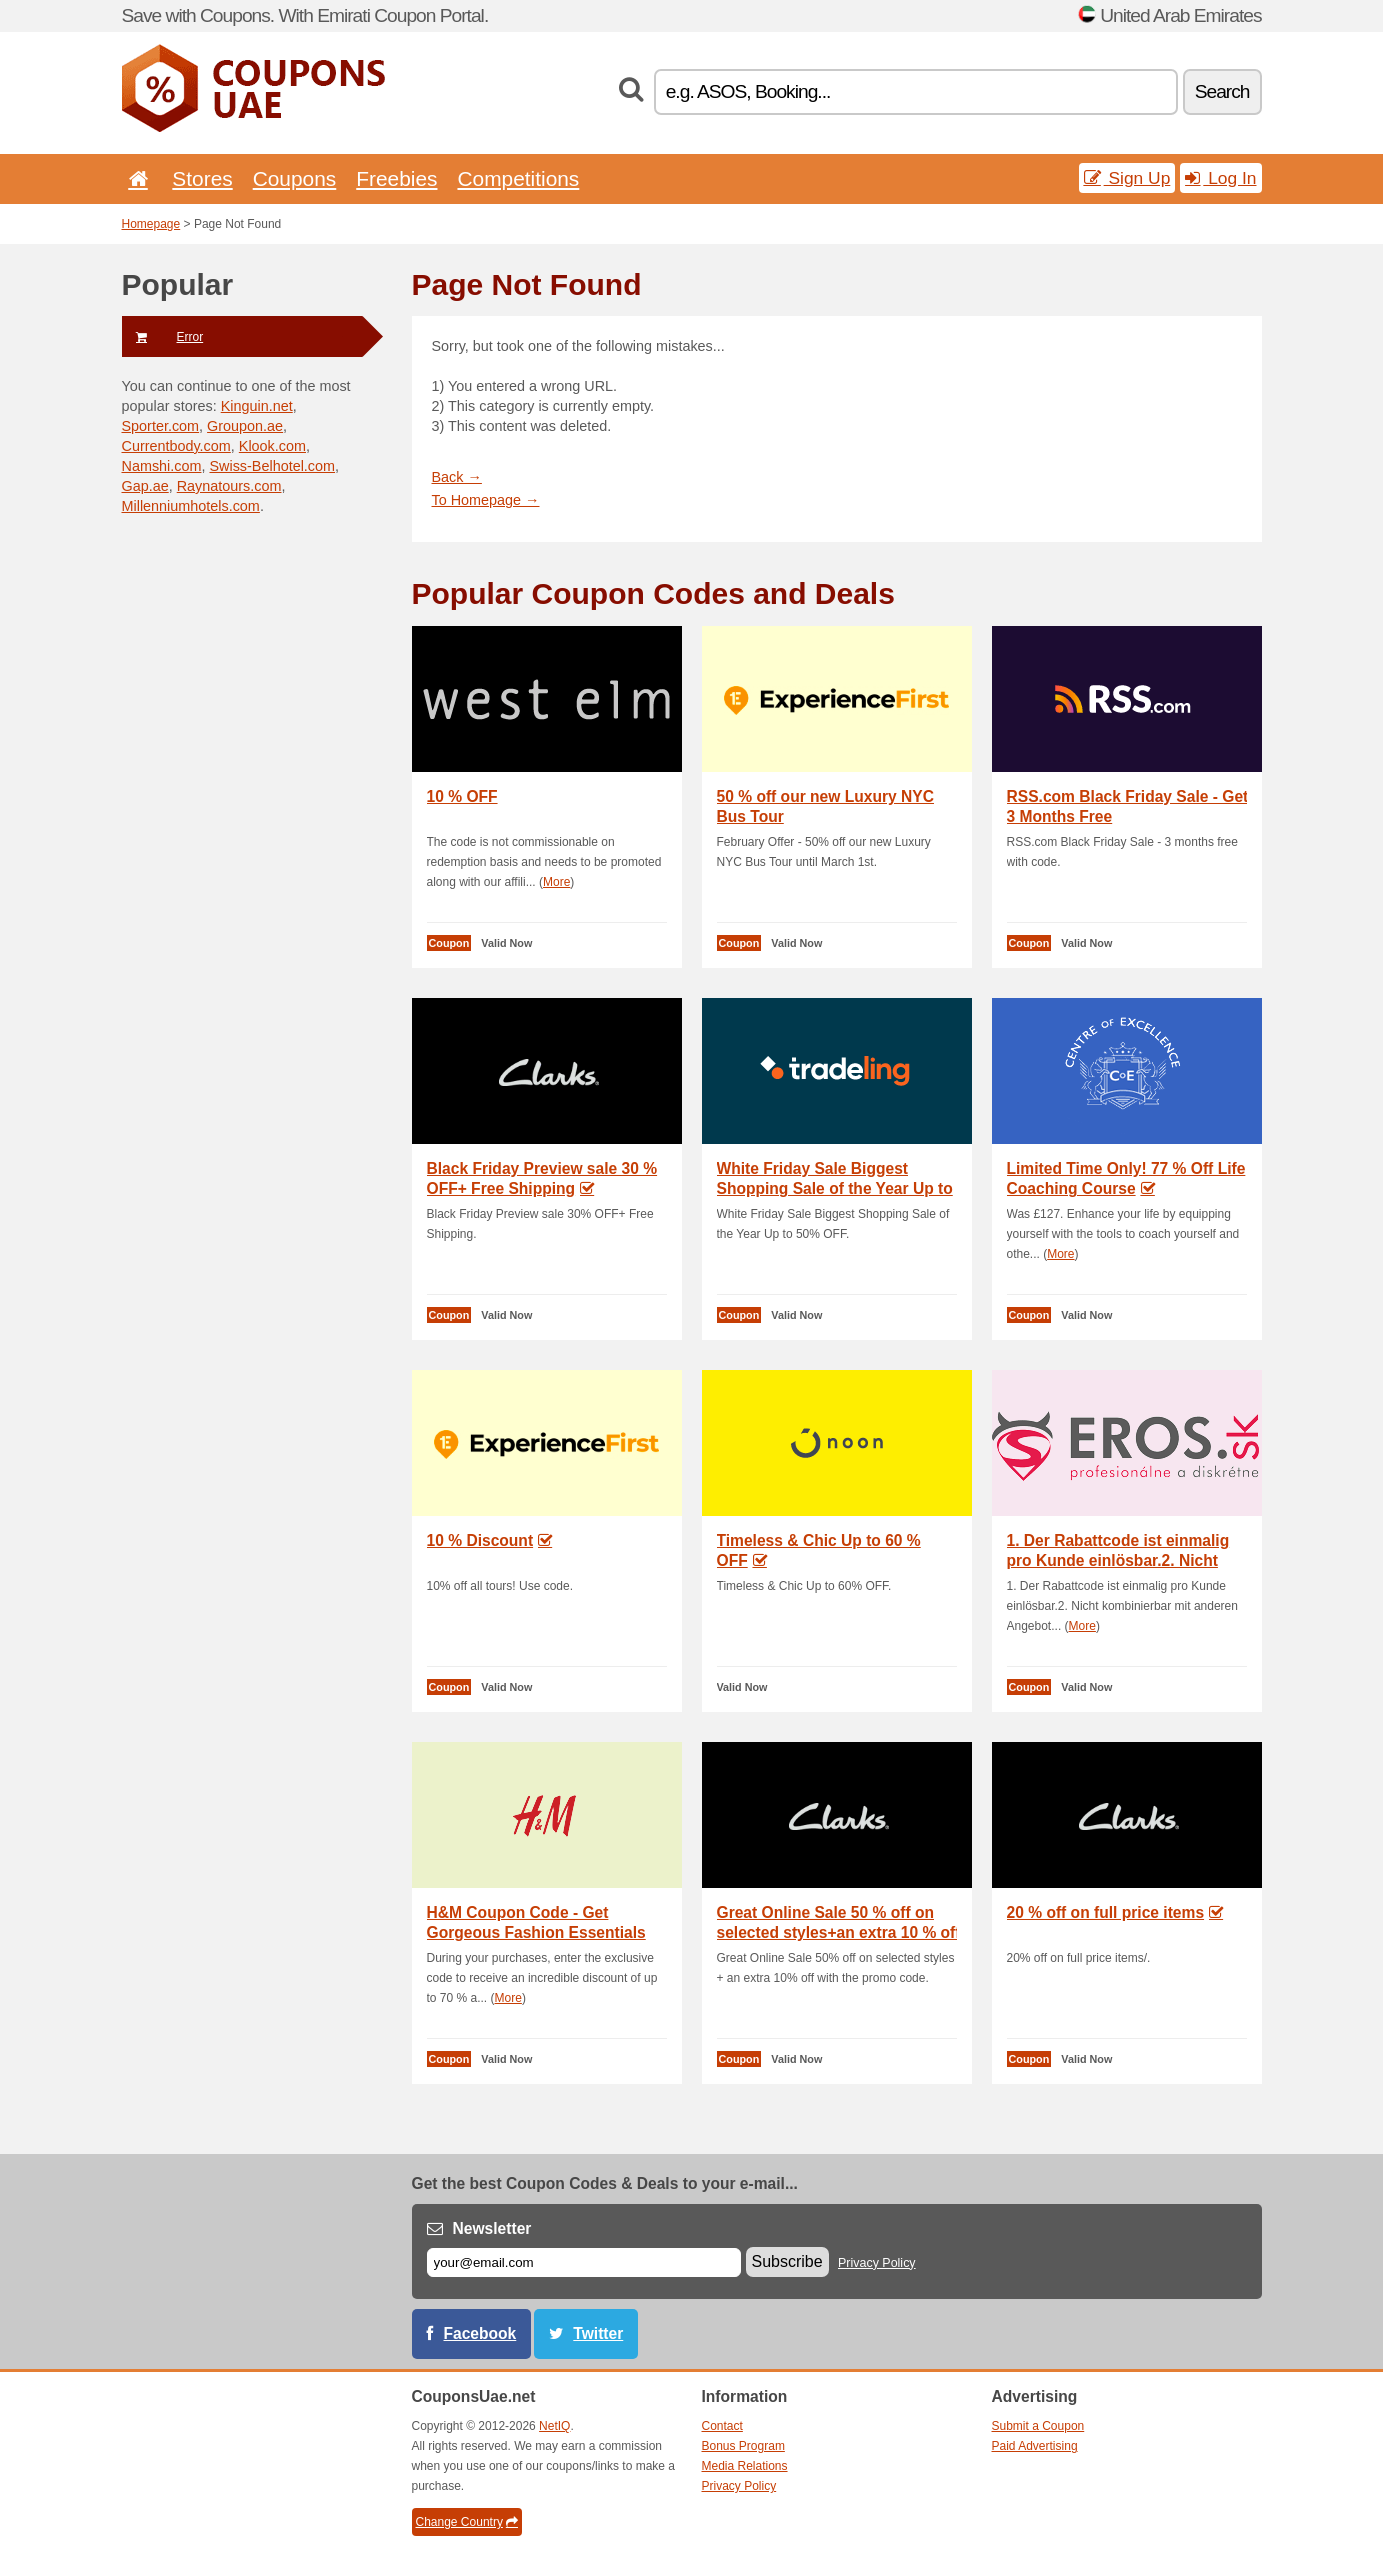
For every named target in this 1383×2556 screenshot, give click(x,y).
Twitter (598, 2333)
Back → (457, 477)
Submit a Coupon (1038, 2426)
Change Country (467, 2522)
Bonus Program (743, 2446)
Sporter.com (161, 426)
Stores (202, 178)
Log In (1220, 178)
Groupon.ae (245, 426)
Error (163, 337)
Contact (722, 2426)
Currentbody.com (176, 446)
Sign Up (1127, 178)
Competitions (518, 178)
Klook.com (272, 446)
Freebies (396, 178)
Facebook (480, 2333)
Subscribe (787, 2261)
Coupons (295, 178)
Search (1222, 91)
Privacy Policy (877, 2263)
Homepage (151, 224)
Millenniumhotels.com (191, 506)
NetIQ (554, 2426)
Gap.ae (145, 486)
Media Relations (745, 2466)
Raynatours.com (229, 486)
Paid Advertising (1035, 2446)
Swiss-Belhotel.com (272, 466)
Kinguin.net (257, 406)
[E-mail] (584, 2262)
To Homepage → (486, 500)
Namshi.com (162, 466)
